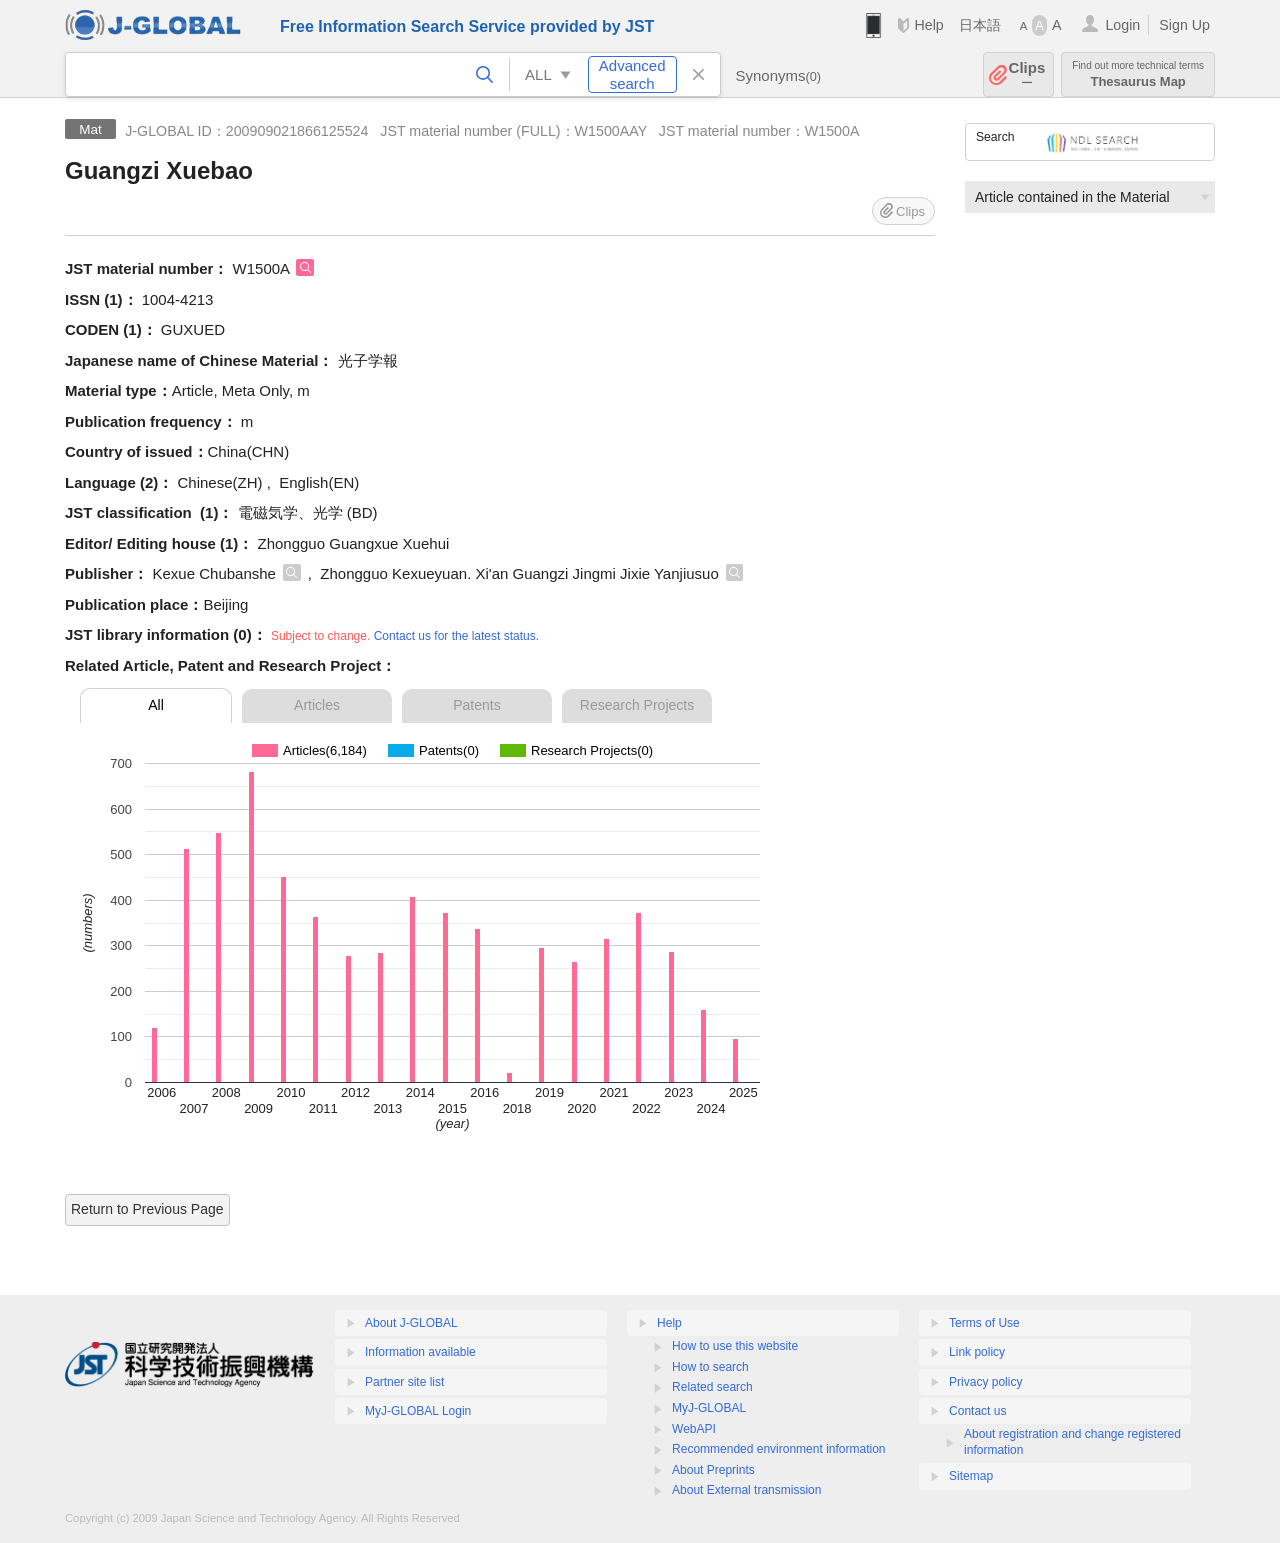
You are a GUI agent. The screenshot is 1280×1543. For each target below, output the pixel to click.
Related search (712, 1387)
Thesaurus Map (1138, 74)
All (156, 705)
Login (1122, 25)
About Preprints (713, 1470)
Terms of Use (984, 1323)
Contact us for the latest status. (456, 636)
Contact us (977, 1411)
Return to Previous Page (147, 1209)
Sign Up (1184, 25)
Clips (1027, 74)
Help (928, 25)
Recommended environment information (778, 1449)
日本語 (980, 25)
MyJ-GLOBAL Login (418, 1411)
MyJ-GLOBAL (709, 1408)
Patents (476, 705)
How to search (710, 1367)
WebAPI (694, 1429)
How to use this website (735, 1346)
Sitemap (971, 1476)
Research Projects (637, 705)
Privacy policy (985, 1382)
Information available (420, 1352)
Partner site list (404, 1382)
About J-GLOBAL (411, 1323)
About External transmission (746, 1490)
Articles (317, 705)
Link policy (977, 1352)
